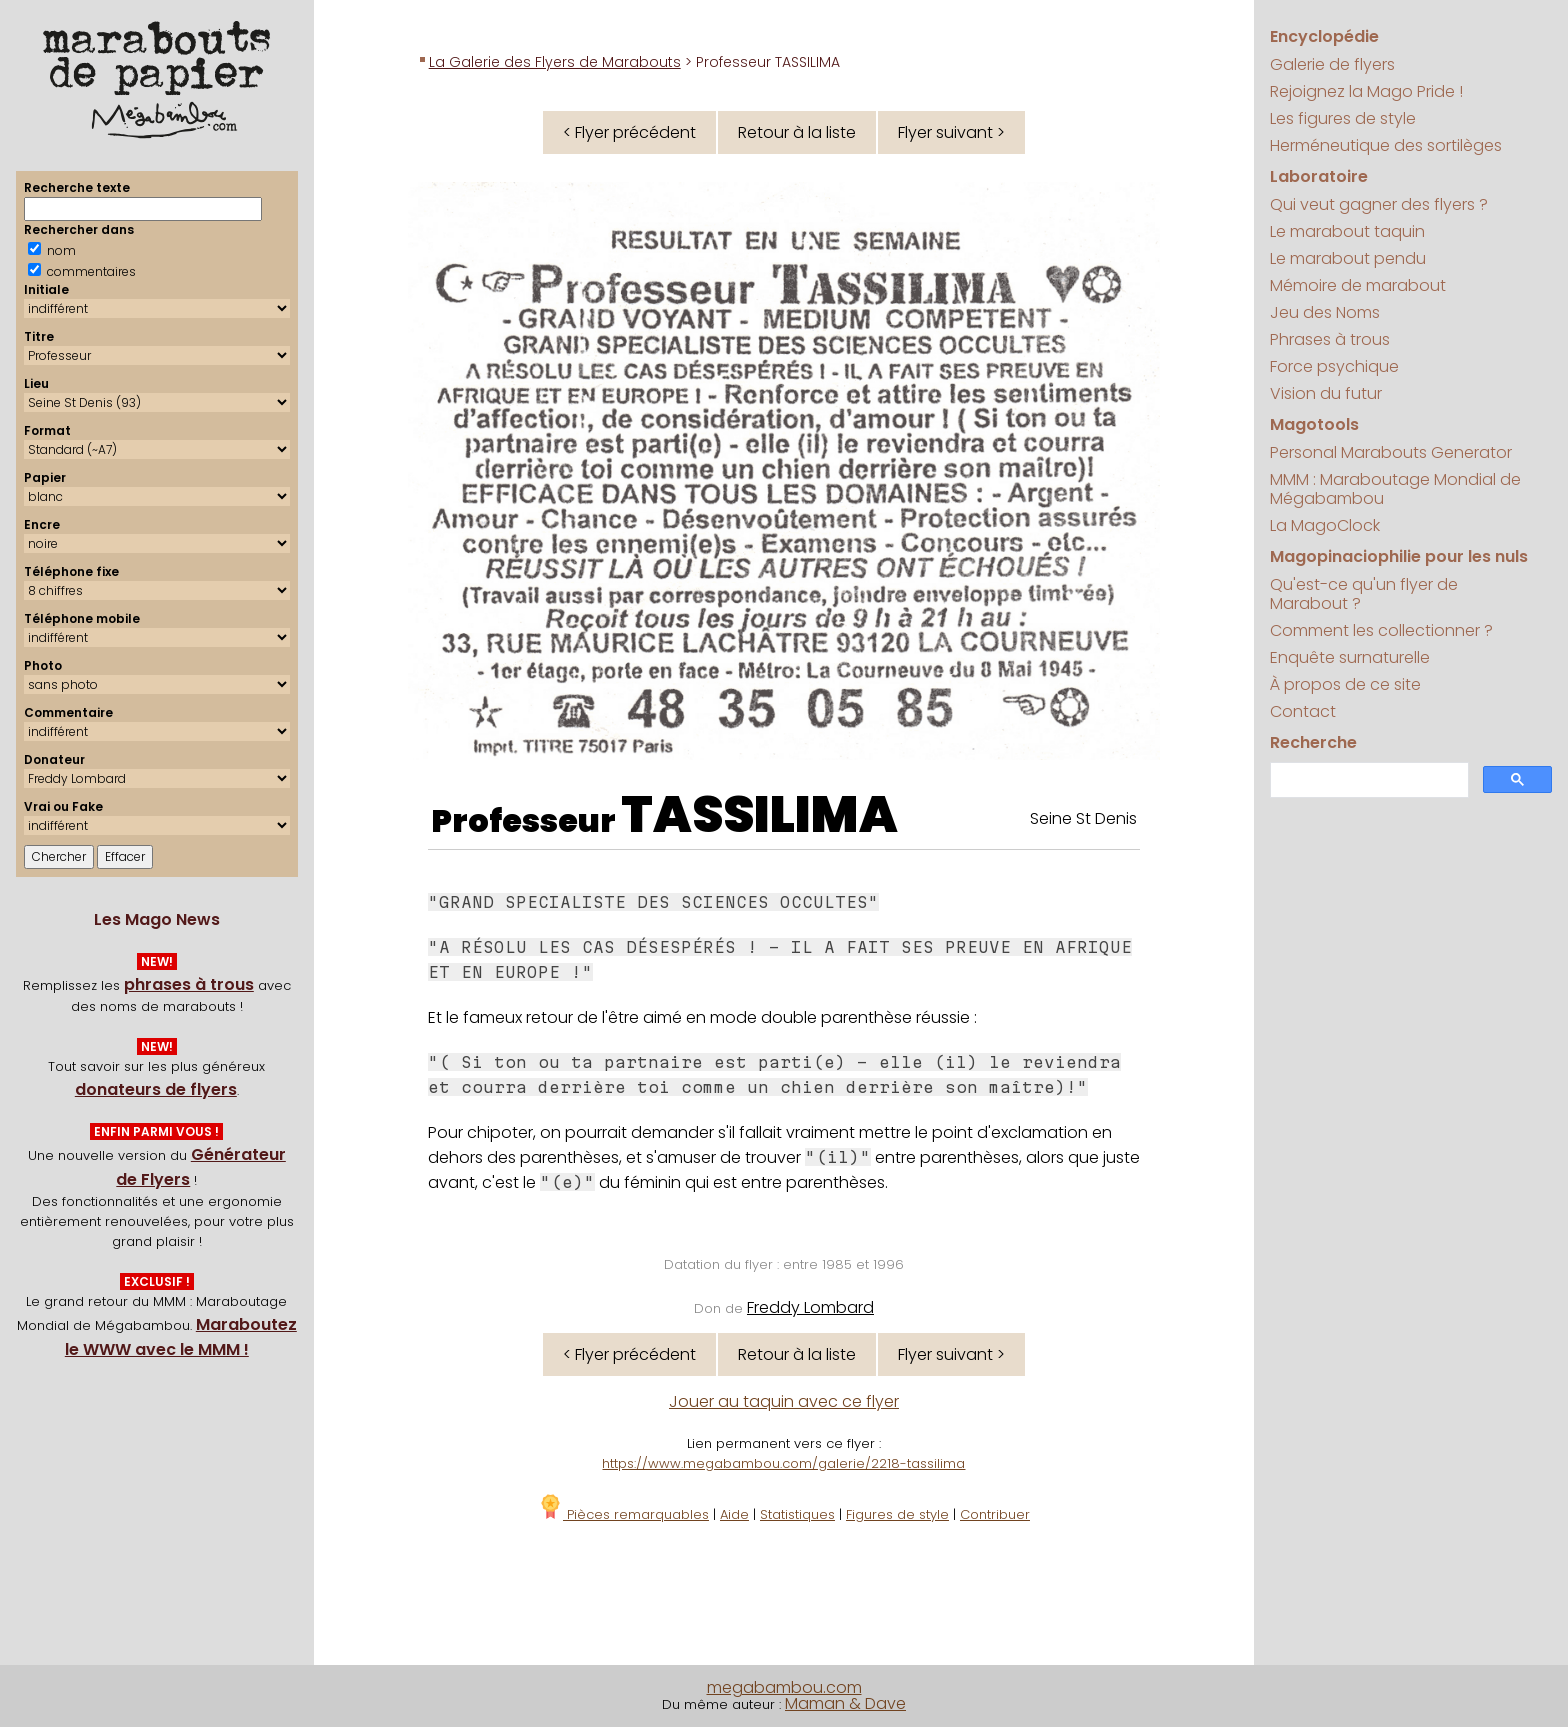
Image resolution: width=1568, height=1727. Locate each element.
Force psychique (1334, 366)
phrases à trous (189, 984)
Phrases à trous (1330, 339)
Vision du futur (1326, 393)
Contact (1303, 711)
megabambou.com (784, 1687)
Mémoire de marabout (1358, 285)
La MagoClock (1325, 525)
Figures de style (897, 1514)
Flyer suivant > (951, 132)
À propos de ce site (1345, 684)
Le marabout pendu (1348, 258)
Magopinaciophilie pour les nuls (1399, 556)
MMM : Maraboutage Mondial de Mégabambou (1395, 489)
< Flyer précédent (629, 132)
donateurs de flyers (156, 1089)
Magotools (1314, 424)
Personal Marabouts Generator (1391, 452)
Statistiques (797, 1514)
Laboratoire (1319, 176)
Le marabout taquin (1347, 231)
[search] (1367, 780)
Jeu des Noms (1325, 312)
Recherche (1313, 742)
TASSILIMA (759, 815)
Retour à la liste (797, 132)
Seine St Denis (1083, 818)
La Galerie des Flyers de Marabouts (555, 62)
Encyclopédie (1324, 36)
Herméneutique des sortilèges (1386, 145)
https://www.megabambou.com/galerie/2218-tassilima (783, 1463)
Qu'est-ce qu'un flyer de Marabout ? (1364, 594)
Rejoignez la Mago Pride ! (1366, 91)
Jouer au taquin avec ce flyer (784, 1401)
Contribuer (995, 1514)
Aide (734, 1514)
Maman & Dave (845, 1703)
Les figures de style (1343, 118)
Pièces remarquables (623, 1514)
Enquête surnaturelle (1350, 657)
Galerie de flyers (1332, 64)
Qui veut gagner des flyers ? (1379, 204)
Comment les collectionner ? (1381, 630)
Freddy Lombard (810, 1307)
